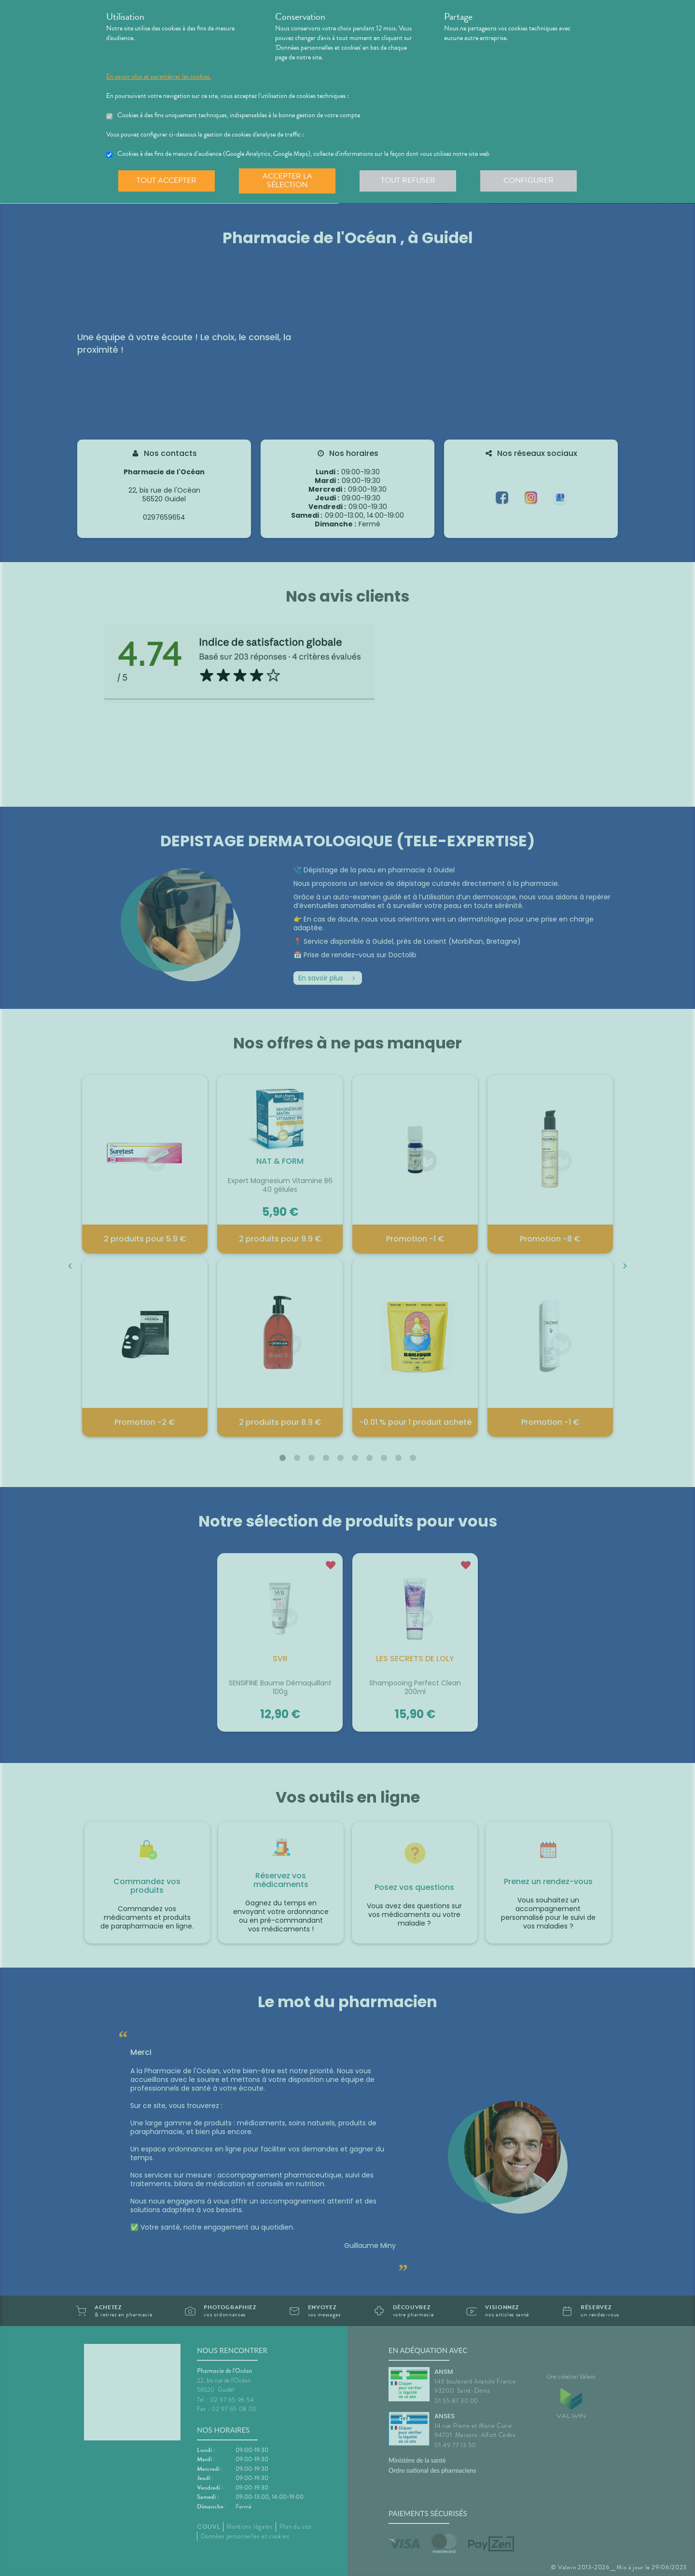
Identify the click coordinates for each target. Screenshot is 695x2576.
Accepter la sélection (287, 180)
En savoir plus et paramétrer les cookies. (158, 77)
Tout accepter (166, 180)
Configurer (528, 180)
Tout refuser (408, 180)
